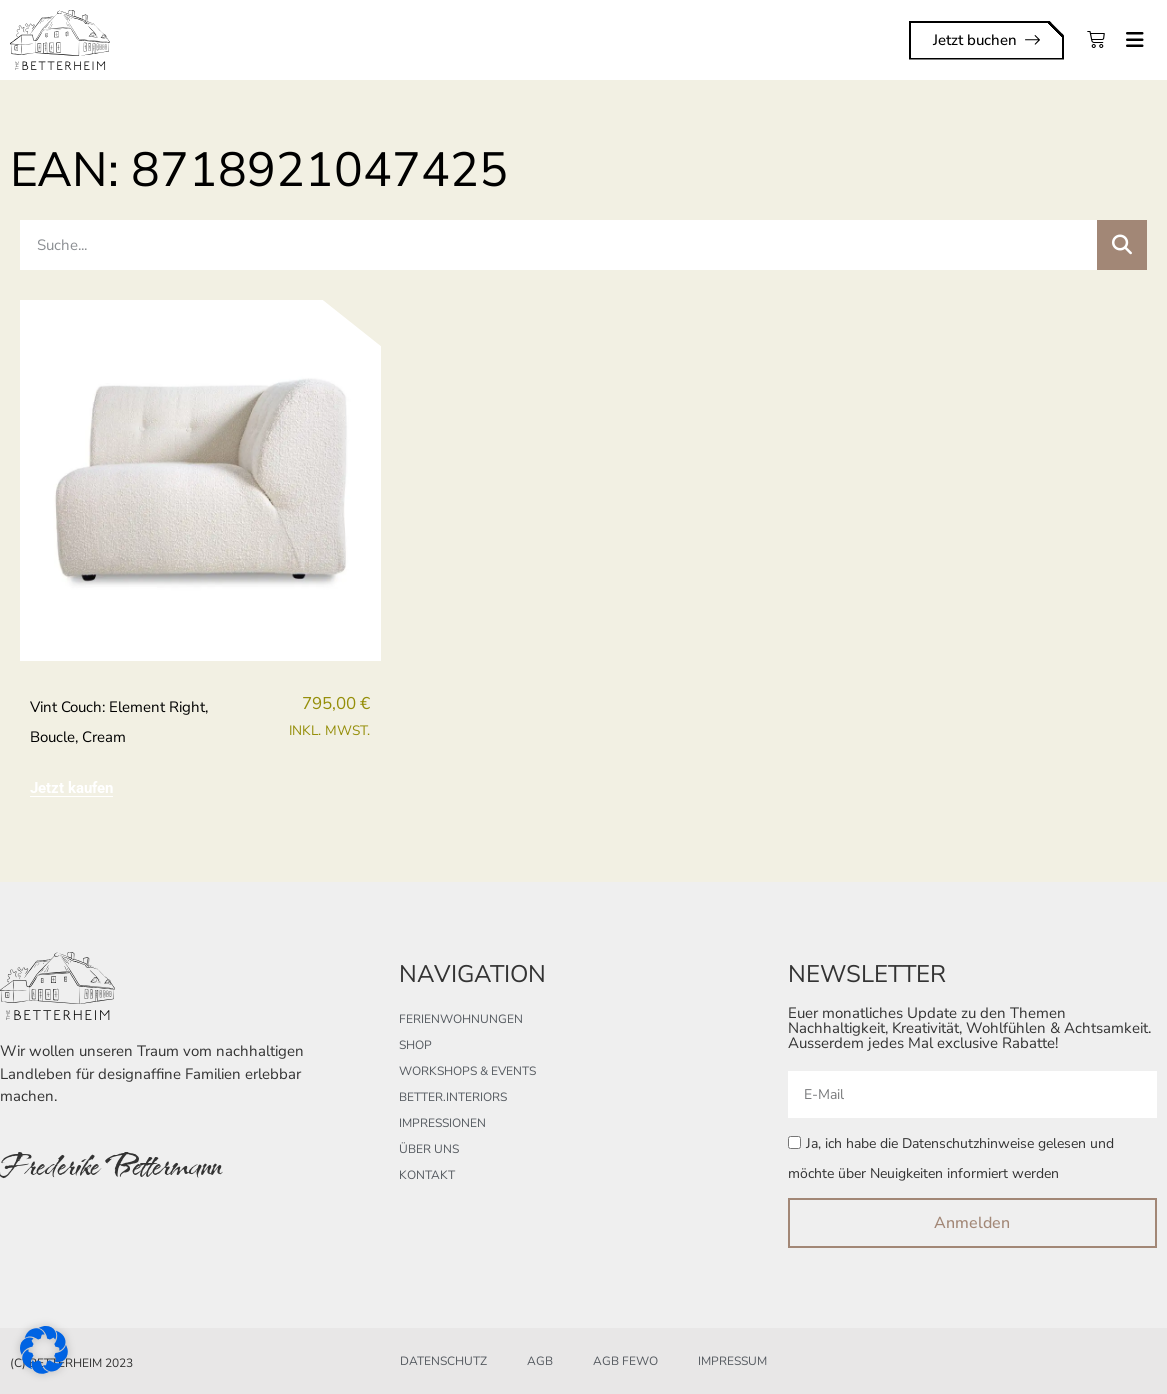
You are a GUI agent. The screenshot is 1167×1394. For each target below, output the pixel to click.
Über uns (429, 1149)
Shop (415, 1045)
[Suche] (1122, 245)
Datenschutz (443, 1361)
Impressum (732, 1361)
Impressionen (442, 1123)
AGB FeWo (625, 1361)
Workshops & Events (467, 1071)
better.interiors (453, 1097)
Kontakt (427, 1175)
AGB (540, 1361)
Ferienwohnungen (461, 1019)
